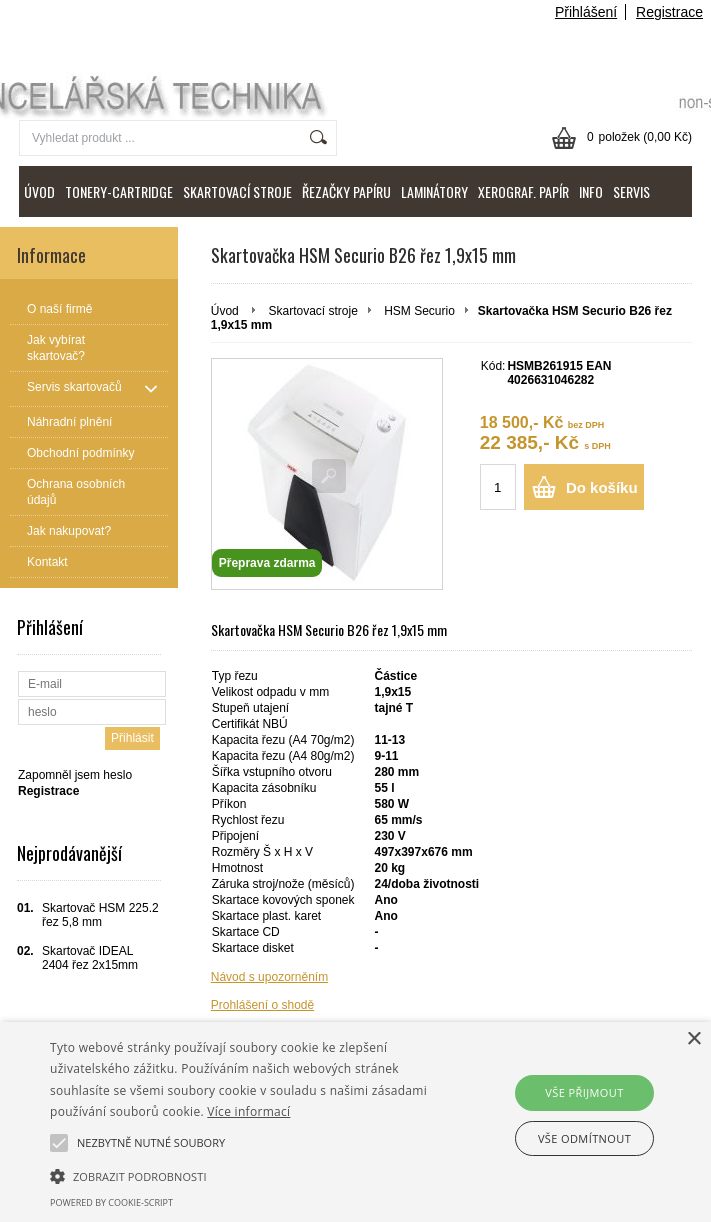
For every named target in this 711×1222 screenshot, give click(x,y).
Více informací (248, 1111)
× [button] (693, 1039)
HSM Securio (419, 311)
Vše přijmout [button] (584, 1092)
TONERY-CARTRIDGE (119, 191)
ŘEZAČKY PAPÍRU (346, 191)
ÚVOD (39, 191)
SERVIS (631, 191)
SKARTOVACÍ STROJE (237, 191)
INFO (591, 191)
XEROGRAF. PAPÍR (523, 191)
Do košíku (602, 487)
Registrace (669, 12)
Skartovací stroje (312, 311)
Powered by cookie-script (111, 1202)
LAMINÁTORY (434, 191)
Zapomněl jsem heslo (75, 775)
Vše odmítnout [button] (584, 1138)
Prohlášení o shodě (262, 1005)
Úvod (225, 311)
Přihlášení (586, 12)
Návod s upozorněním (269, 977)
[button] (248, 1175)
